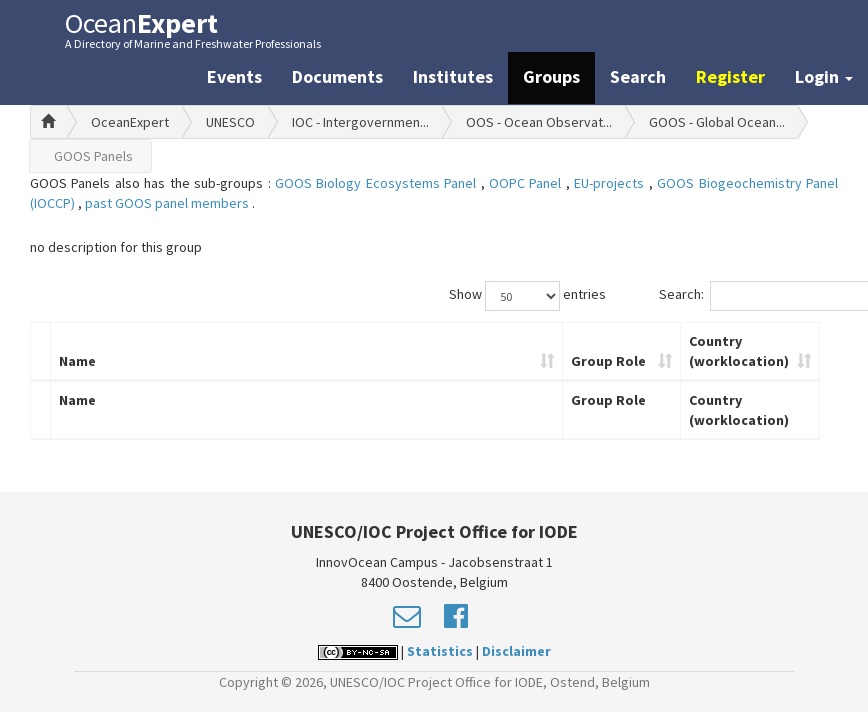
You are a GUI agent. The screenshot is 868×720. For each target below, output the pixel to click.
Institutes (453, 76)
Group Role (608, 361)
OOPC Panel (527, 183)
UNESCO (230, 122)
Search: (749, 296)
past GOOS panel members (168, 203)
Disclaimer (516, 651)
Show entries (527, 296)
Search (638, 76)
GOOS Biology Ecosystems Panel (378, 183)
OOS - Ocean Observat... (539, 122)
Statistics (440, 651)
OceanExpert (130, 122)
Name (77, 361)
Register (730, 76)
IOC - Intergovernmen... (360, 122)
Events (234, 76)
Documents (337, 76)
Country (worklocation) (739, 351)
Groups (551, 76)
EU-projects (611, 183)
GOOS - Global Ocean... (717, 122)
